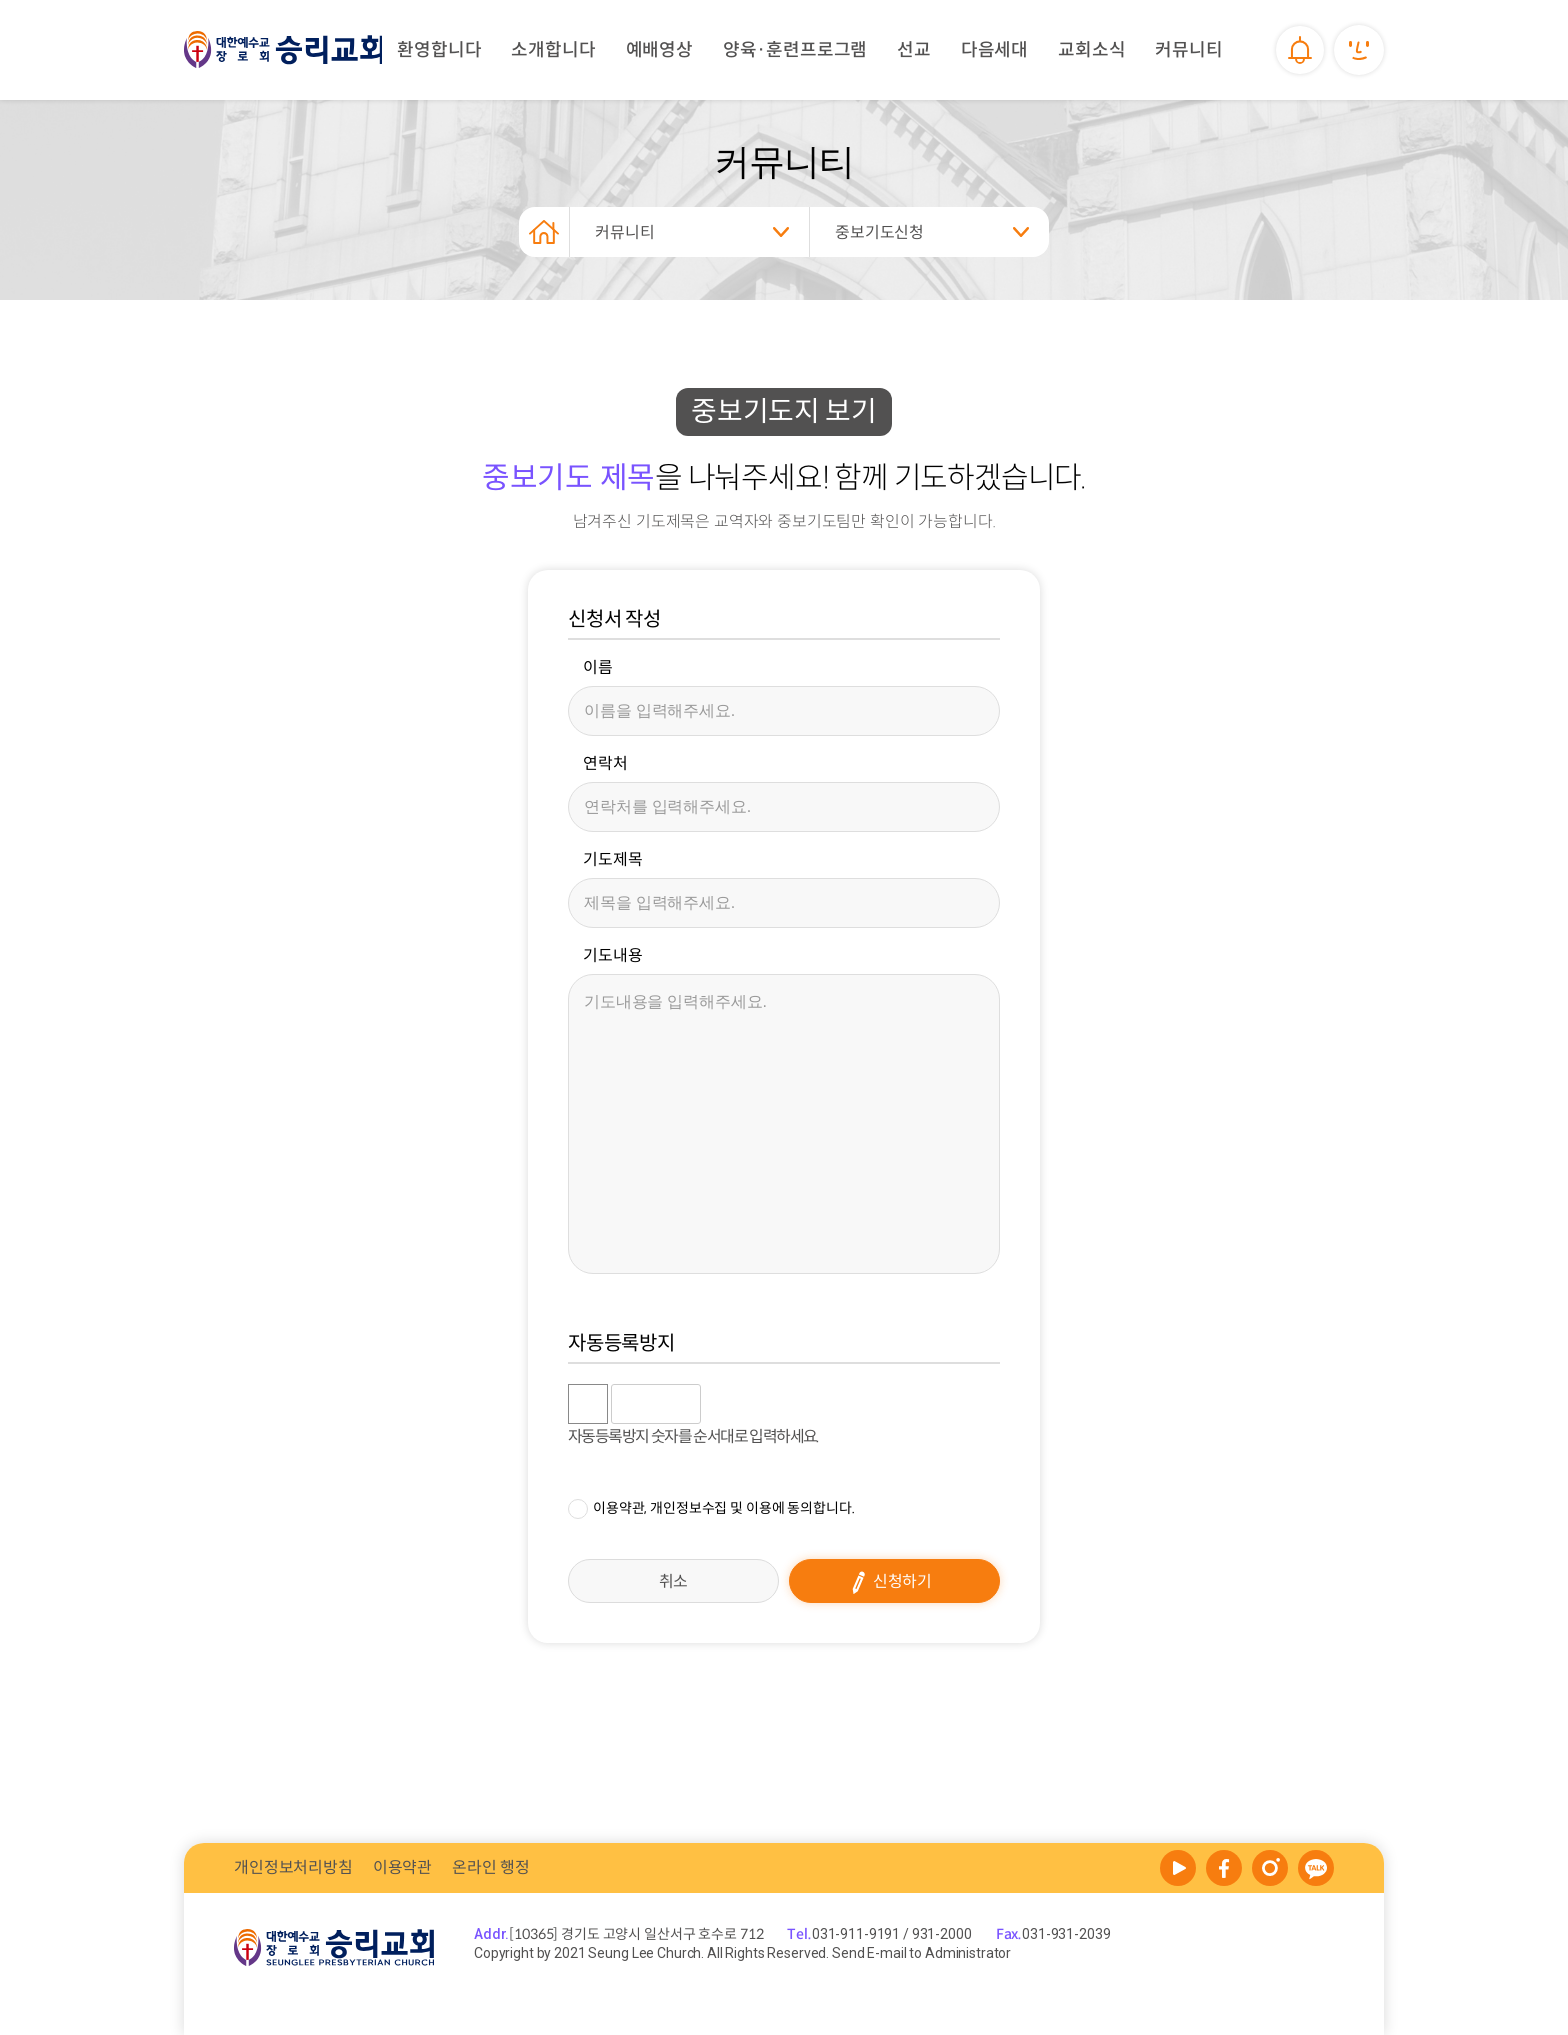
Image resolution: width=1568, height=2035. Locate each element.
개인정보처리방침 (293, 1868)
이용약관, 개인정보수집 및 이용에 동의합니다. (724, 1508)
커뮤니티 (624, 232)
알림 (1299, 50)
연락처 (605, 764)
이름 (598, 668)
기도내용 (612, 956)
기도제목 (612, 860)
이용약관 (402, 1868)
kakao (1316, 1868)
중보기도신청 (879, 232)
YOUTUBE (1178, 1868)
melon (1270, 1868)
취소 (674, 1581)
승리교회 (284, 50)
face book (1224, 1868)
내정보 (1359, 50)
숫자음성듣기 (724, 1404)
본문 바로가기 (0, 0)
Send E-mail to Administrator (920, 1953)
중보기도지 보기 (784, 411)
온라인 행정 (491, 1868)
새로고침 (767, 1404)
